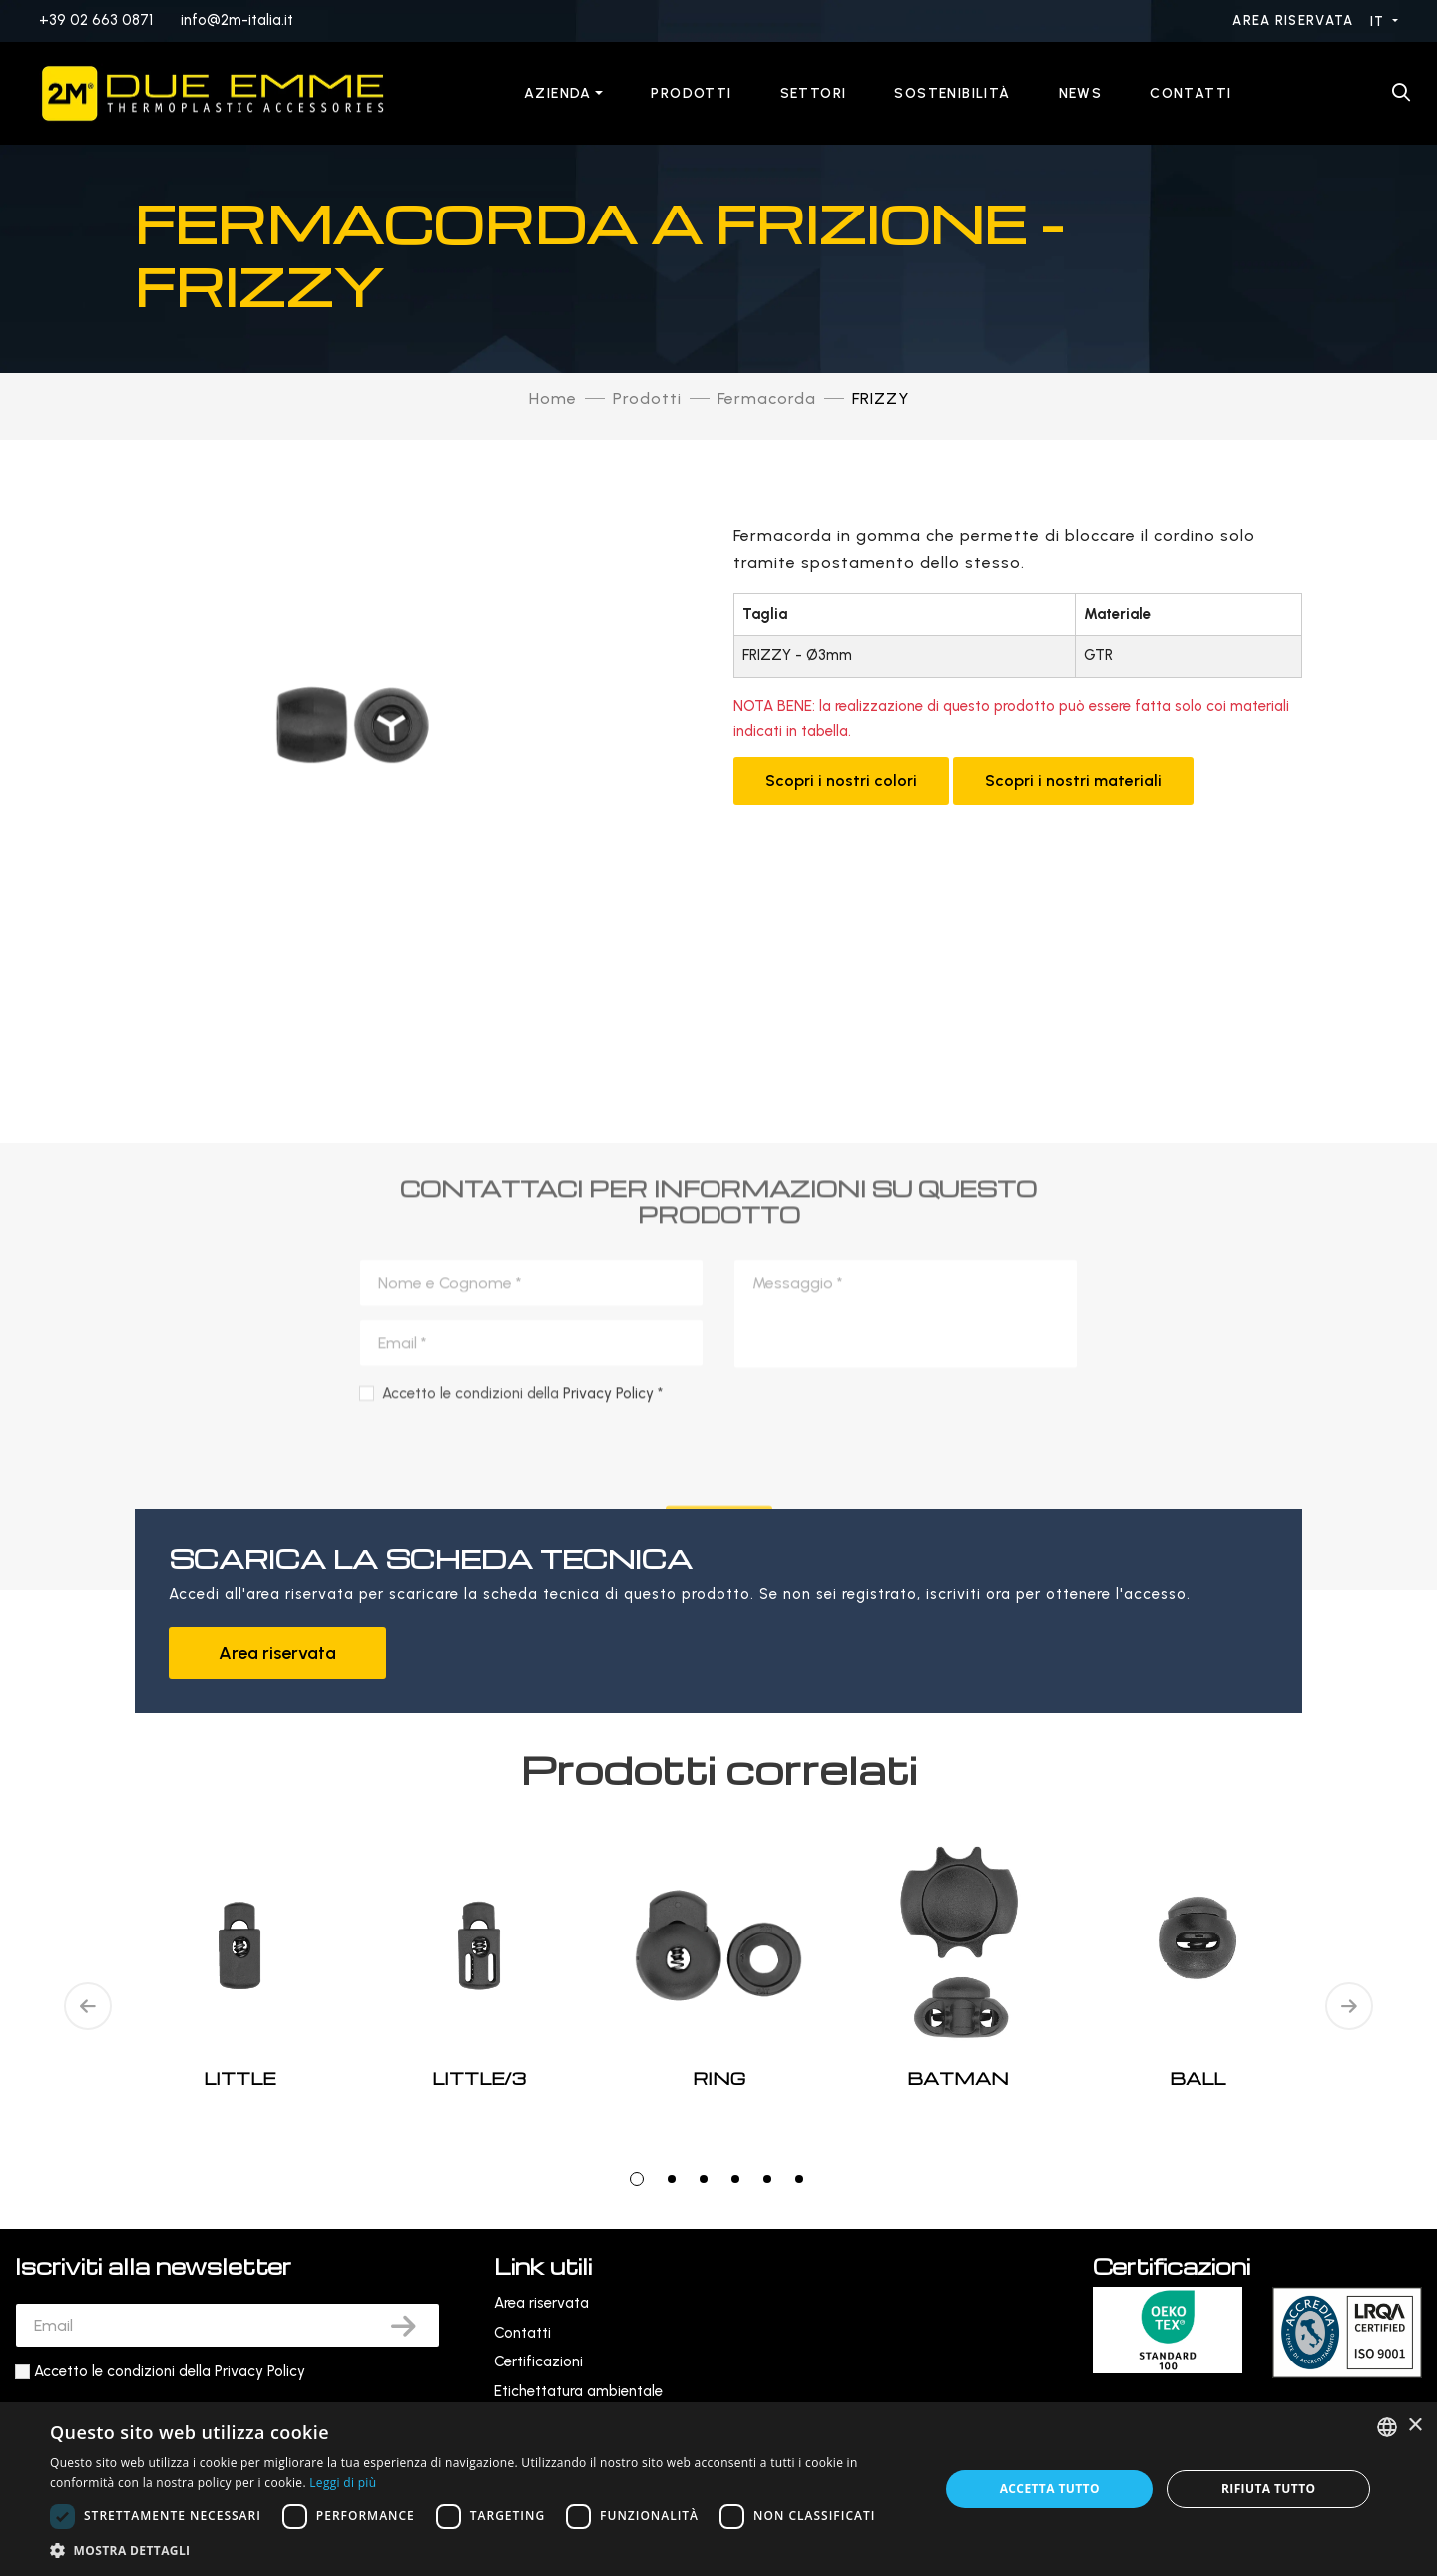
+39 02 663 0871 (96, 20)
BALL (1197, 2078)
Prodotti (691, 93)
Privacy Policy (260, 2371)
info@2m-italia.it (237, 20)
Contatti (1190, 93)
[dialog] (718, 2489)
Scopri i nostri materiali (1073, 780)
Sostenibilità (952, 93)
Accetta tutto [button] (1050, 2488)
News (1081, 93)
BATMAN (958, 2078)
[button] (481, 2550)
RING (719, 2078)
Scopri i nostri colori (841, 780)
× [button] (1414, 2425)
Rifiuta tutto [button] (1268, 2488)
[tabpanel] (718, 2007)
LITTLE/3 (479, 2078)
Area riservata (1295, 20)
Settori (813, 93)
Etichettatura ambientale (578, 2391)
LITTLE (239, 2078)
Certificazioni (538, 2361)
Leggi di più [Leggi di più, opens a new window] (342, 2482)
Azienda (558, 93)
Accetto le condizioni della (169, 2371)
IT (1379, 21)
